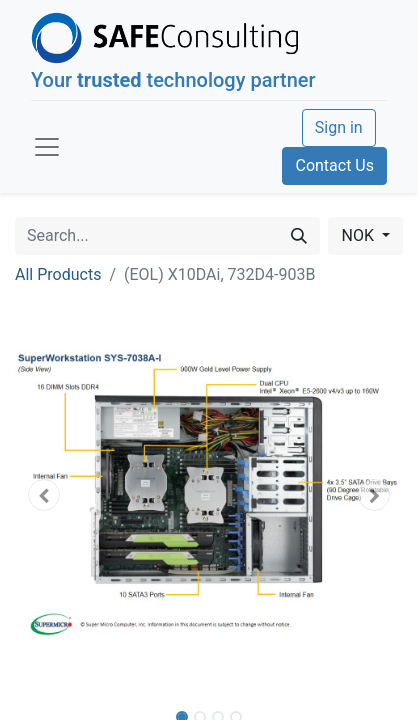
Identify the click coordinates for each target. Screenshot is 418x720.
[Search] (299, 236)
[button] (44, 495)
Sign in (339, 127)
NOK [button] (359, 235)
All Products (58, 274)
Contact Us (334, 165)
